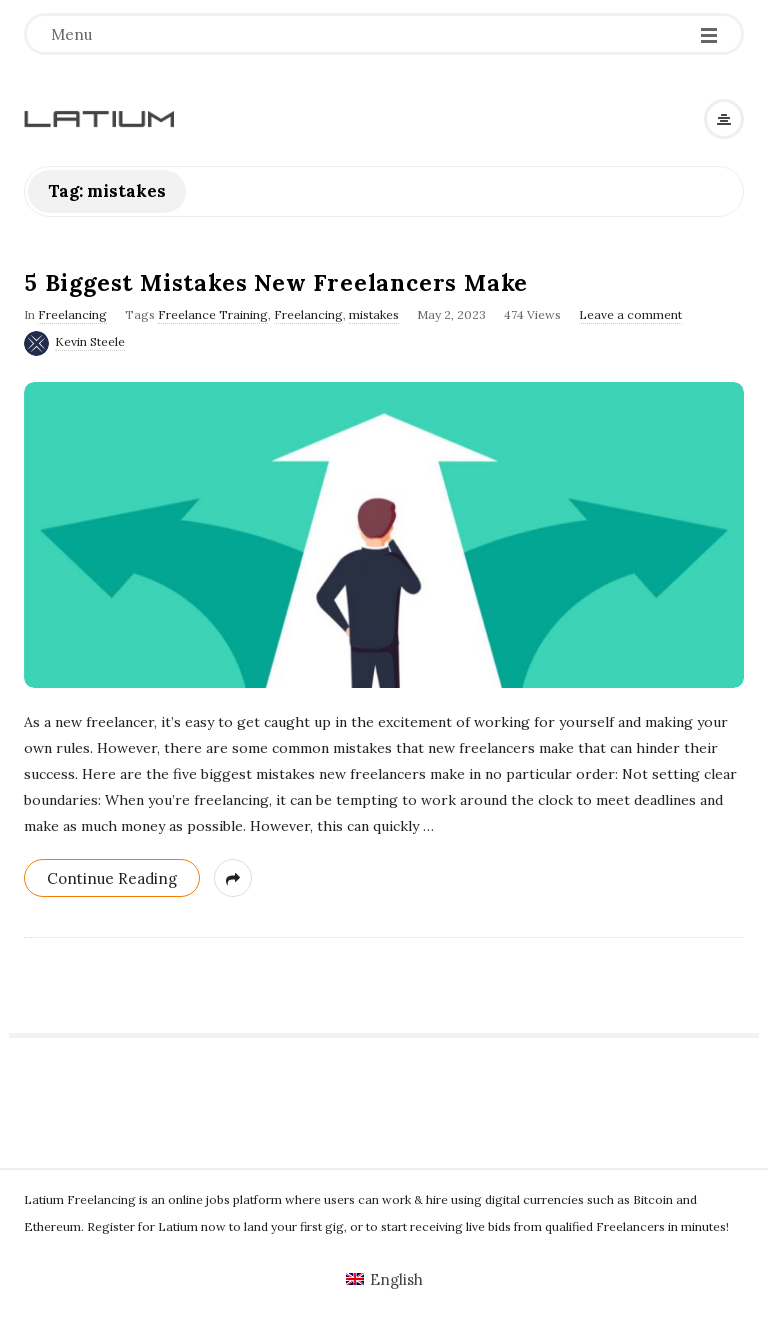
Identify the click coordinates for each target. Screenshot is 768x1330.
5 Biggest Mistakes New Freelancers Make (276, 282)
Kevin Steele (90, 341)
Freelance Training (213, 314)
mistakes (374, 314)
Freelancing (72, 314)
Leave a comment (630, 314)
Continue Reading (112, 878)
